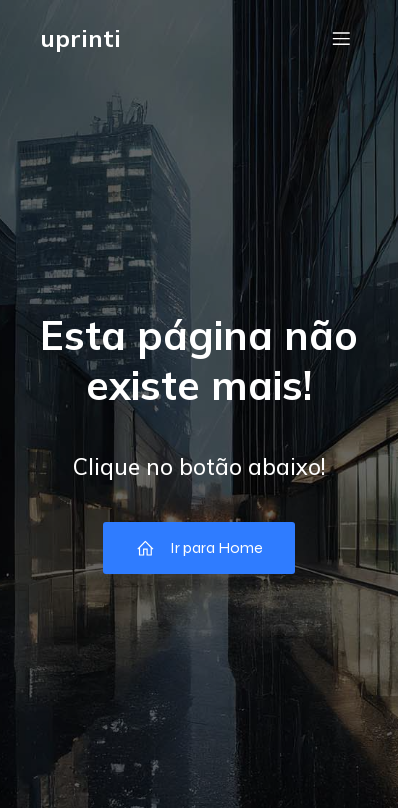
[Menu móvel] (341, 38)
